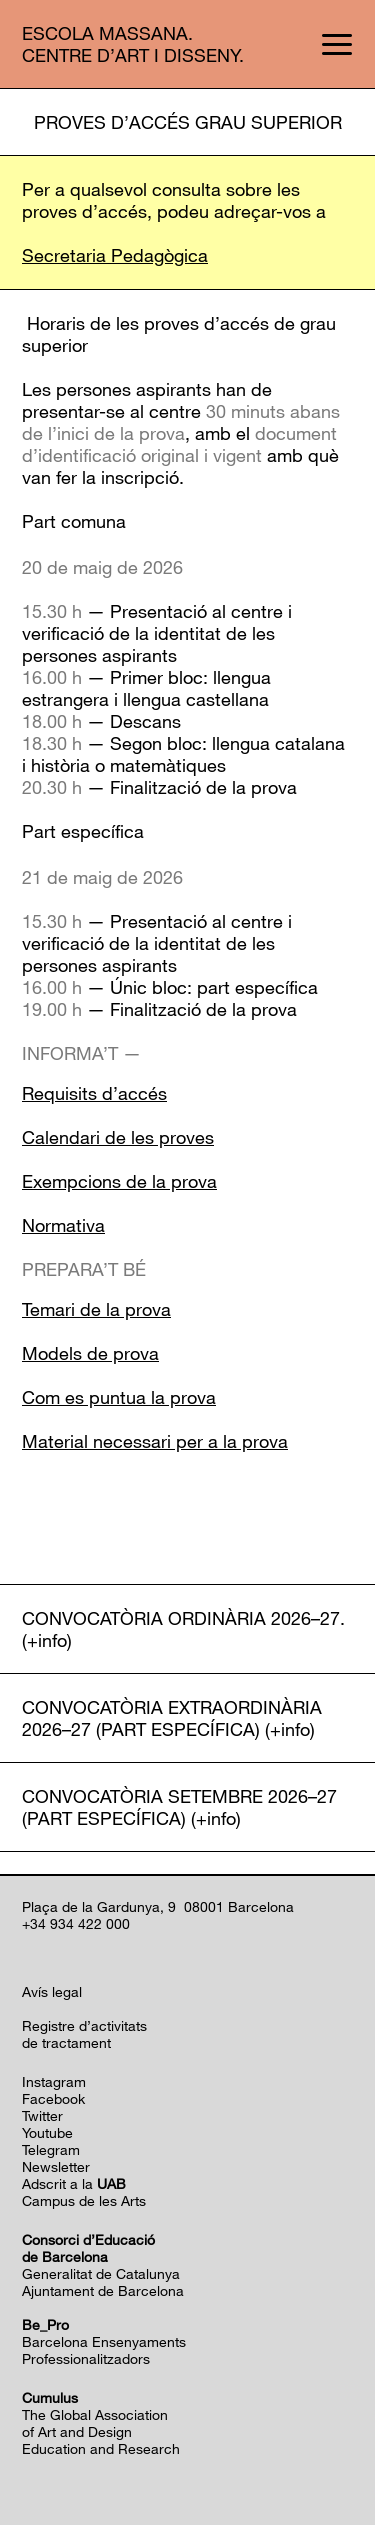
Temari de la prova (96, 1309)
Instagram (54, 2081)
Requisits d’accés (94, 1093)
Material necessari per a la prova (155, 1441)
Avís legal (52, 1991)
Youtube (47, 2132)
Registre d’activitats (84, 2025)
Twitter (42, 2115)
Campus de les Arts (84, 2200)
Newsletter (56, 2166)
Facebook (53, 2098)
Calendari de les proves (118, 1137)
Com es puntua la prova (119, 1397)
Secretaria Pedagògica (115, 255)
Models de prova (90, 1353)
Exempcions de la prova (119, 1181)
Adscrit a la (74, 2183)
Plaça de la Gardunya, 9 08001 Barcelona (158, 1906)
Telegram (51, 2149)
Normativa (63, 1225)
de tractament (66, 2042)
